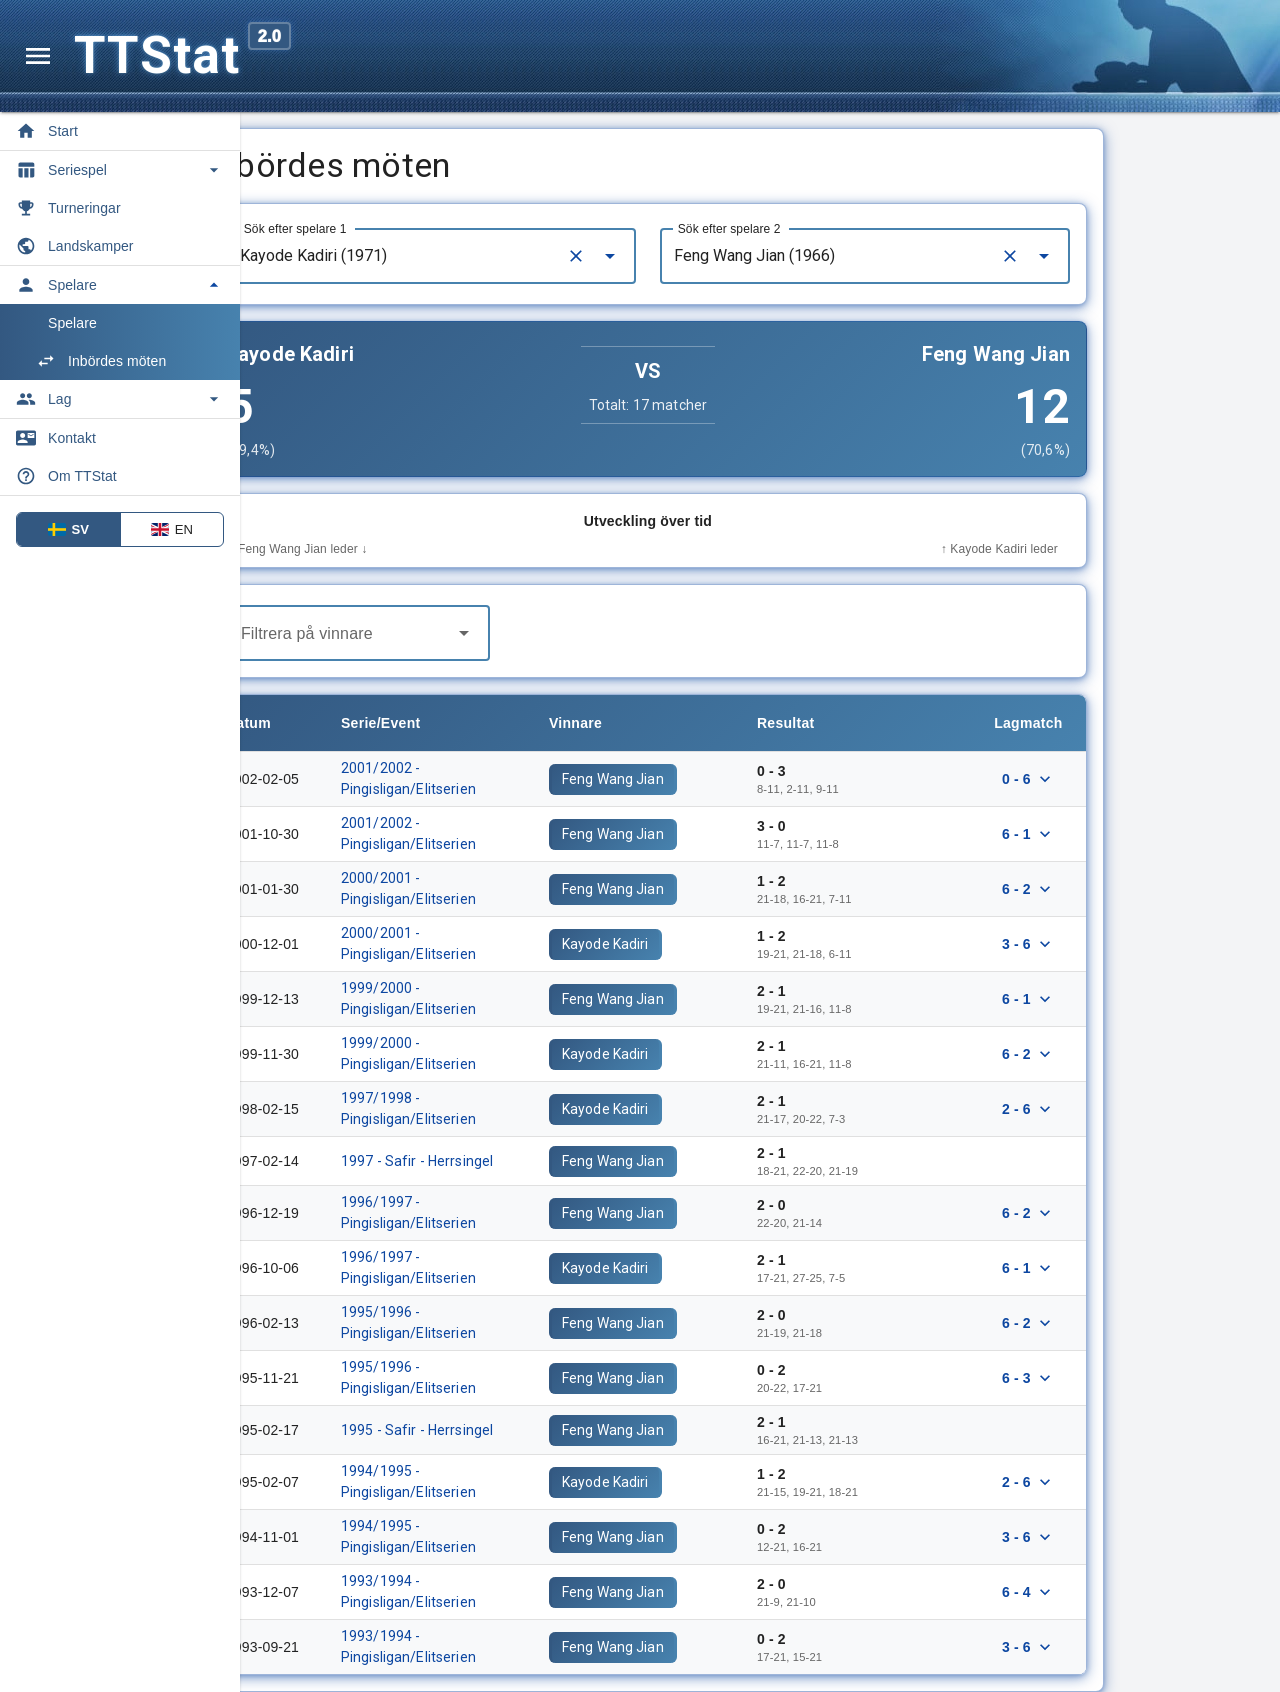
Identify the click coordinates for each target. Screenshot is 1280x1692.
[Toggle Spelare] (120, 285)
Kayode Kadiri (717, 944)
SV (69, 529)
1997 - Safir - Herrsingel (529, 1161)
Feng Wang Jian (725, 779)
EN (172, 529)
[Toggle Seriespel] (120, 170)
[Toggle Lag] (120, 399)
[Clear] (688, 256)
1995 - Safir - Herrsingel (529, 1430)
